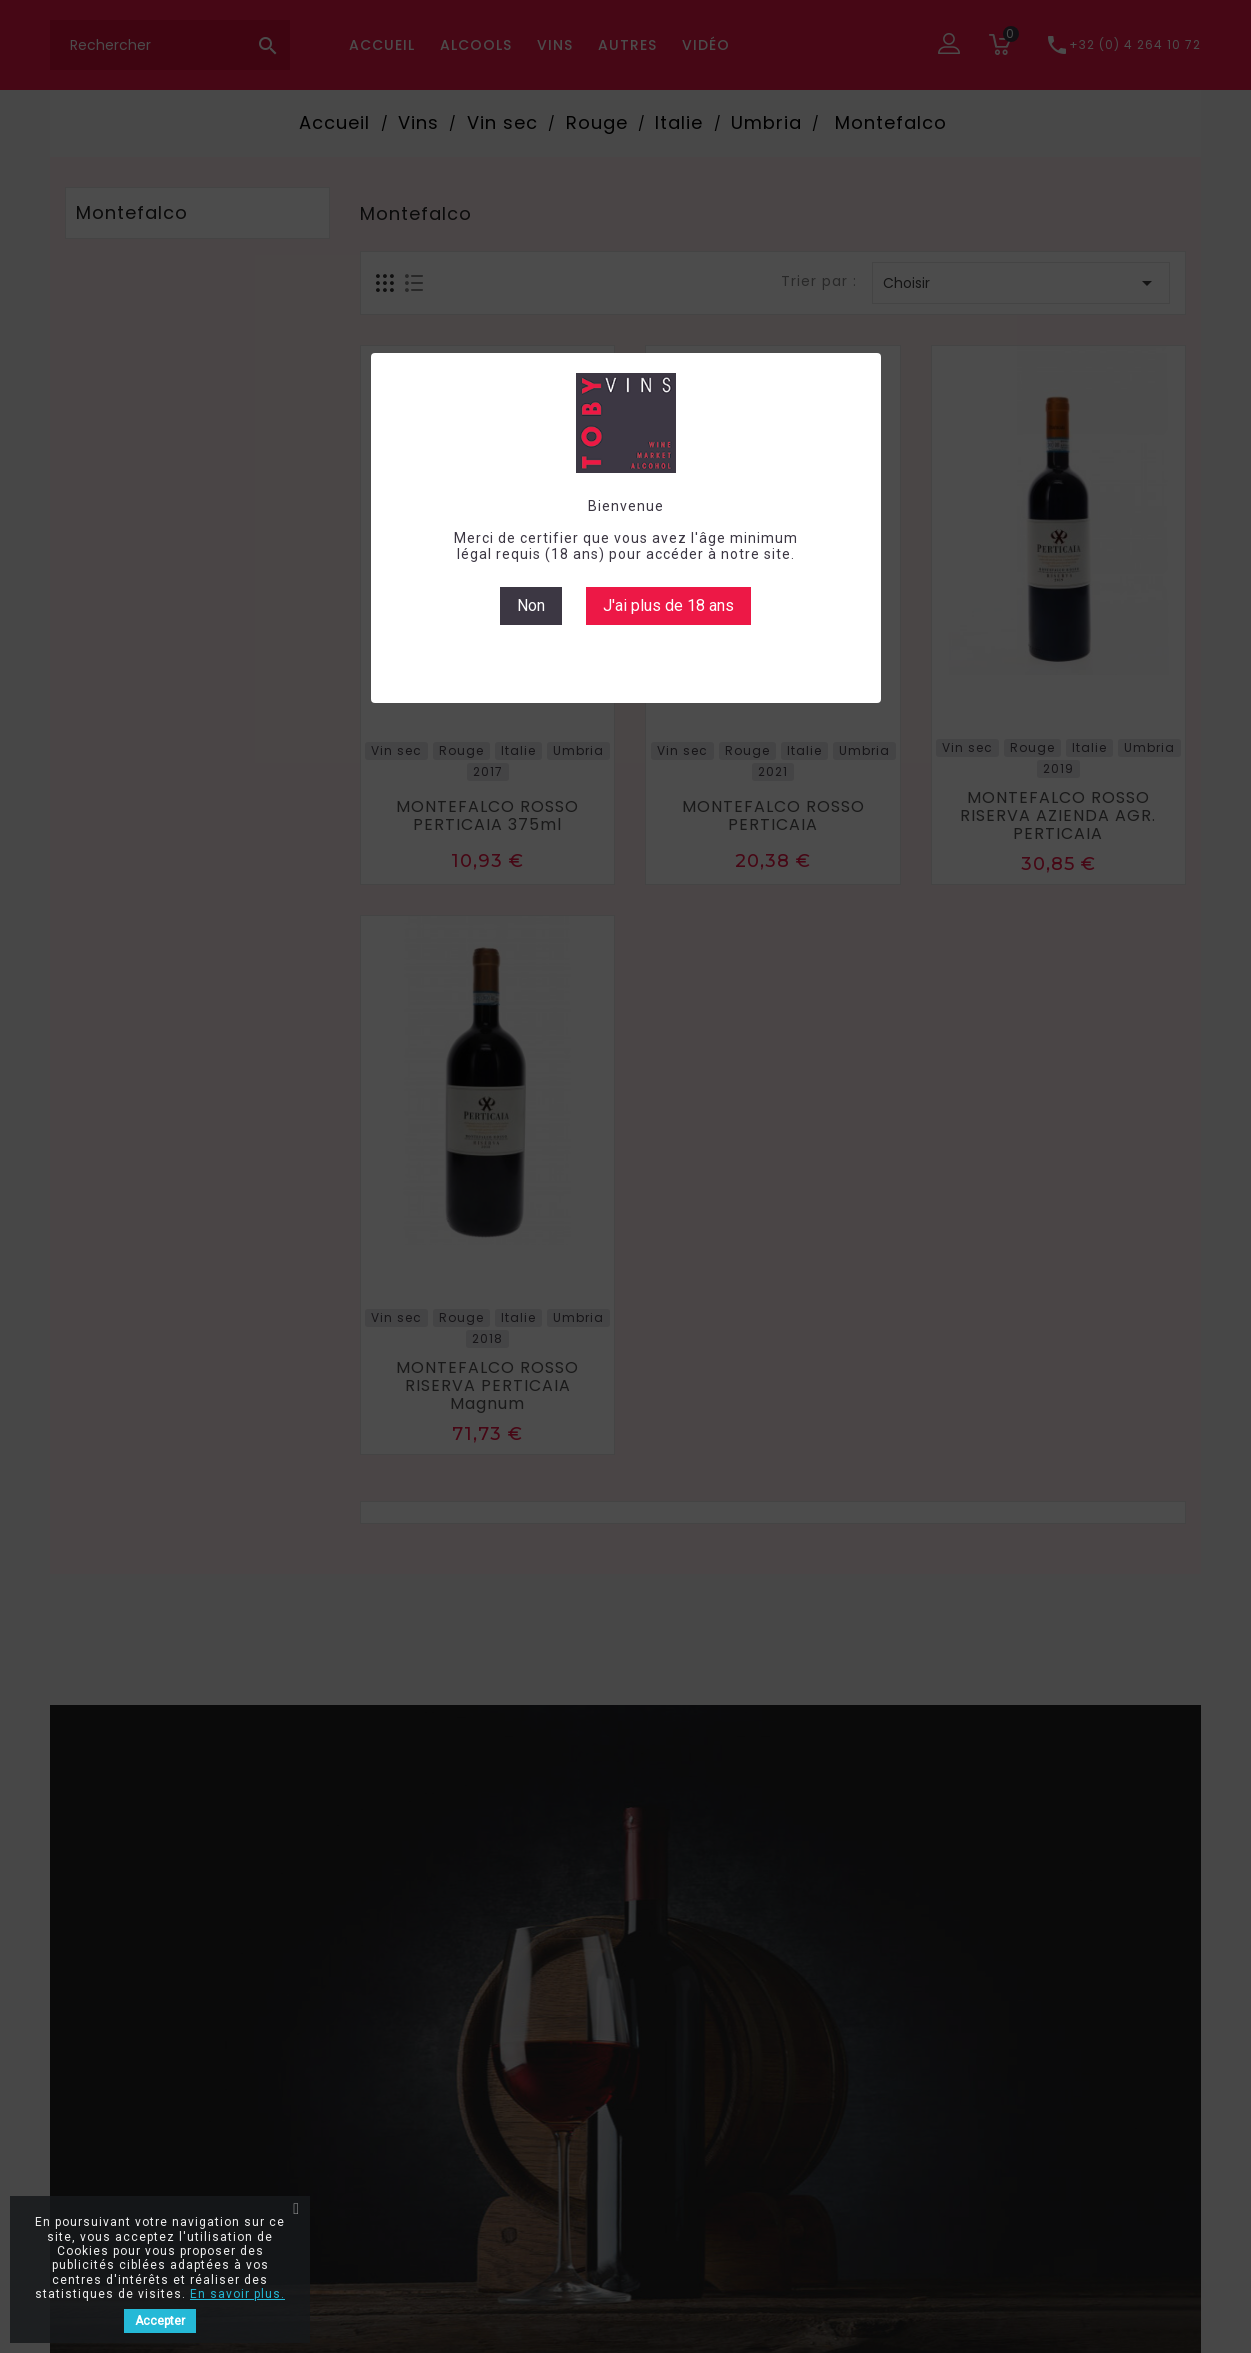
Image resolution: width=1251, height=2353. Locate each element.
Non (531, 605)
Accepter (160, 2321)
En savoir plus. (237, 2294)
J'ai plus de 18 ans (668, 605)
